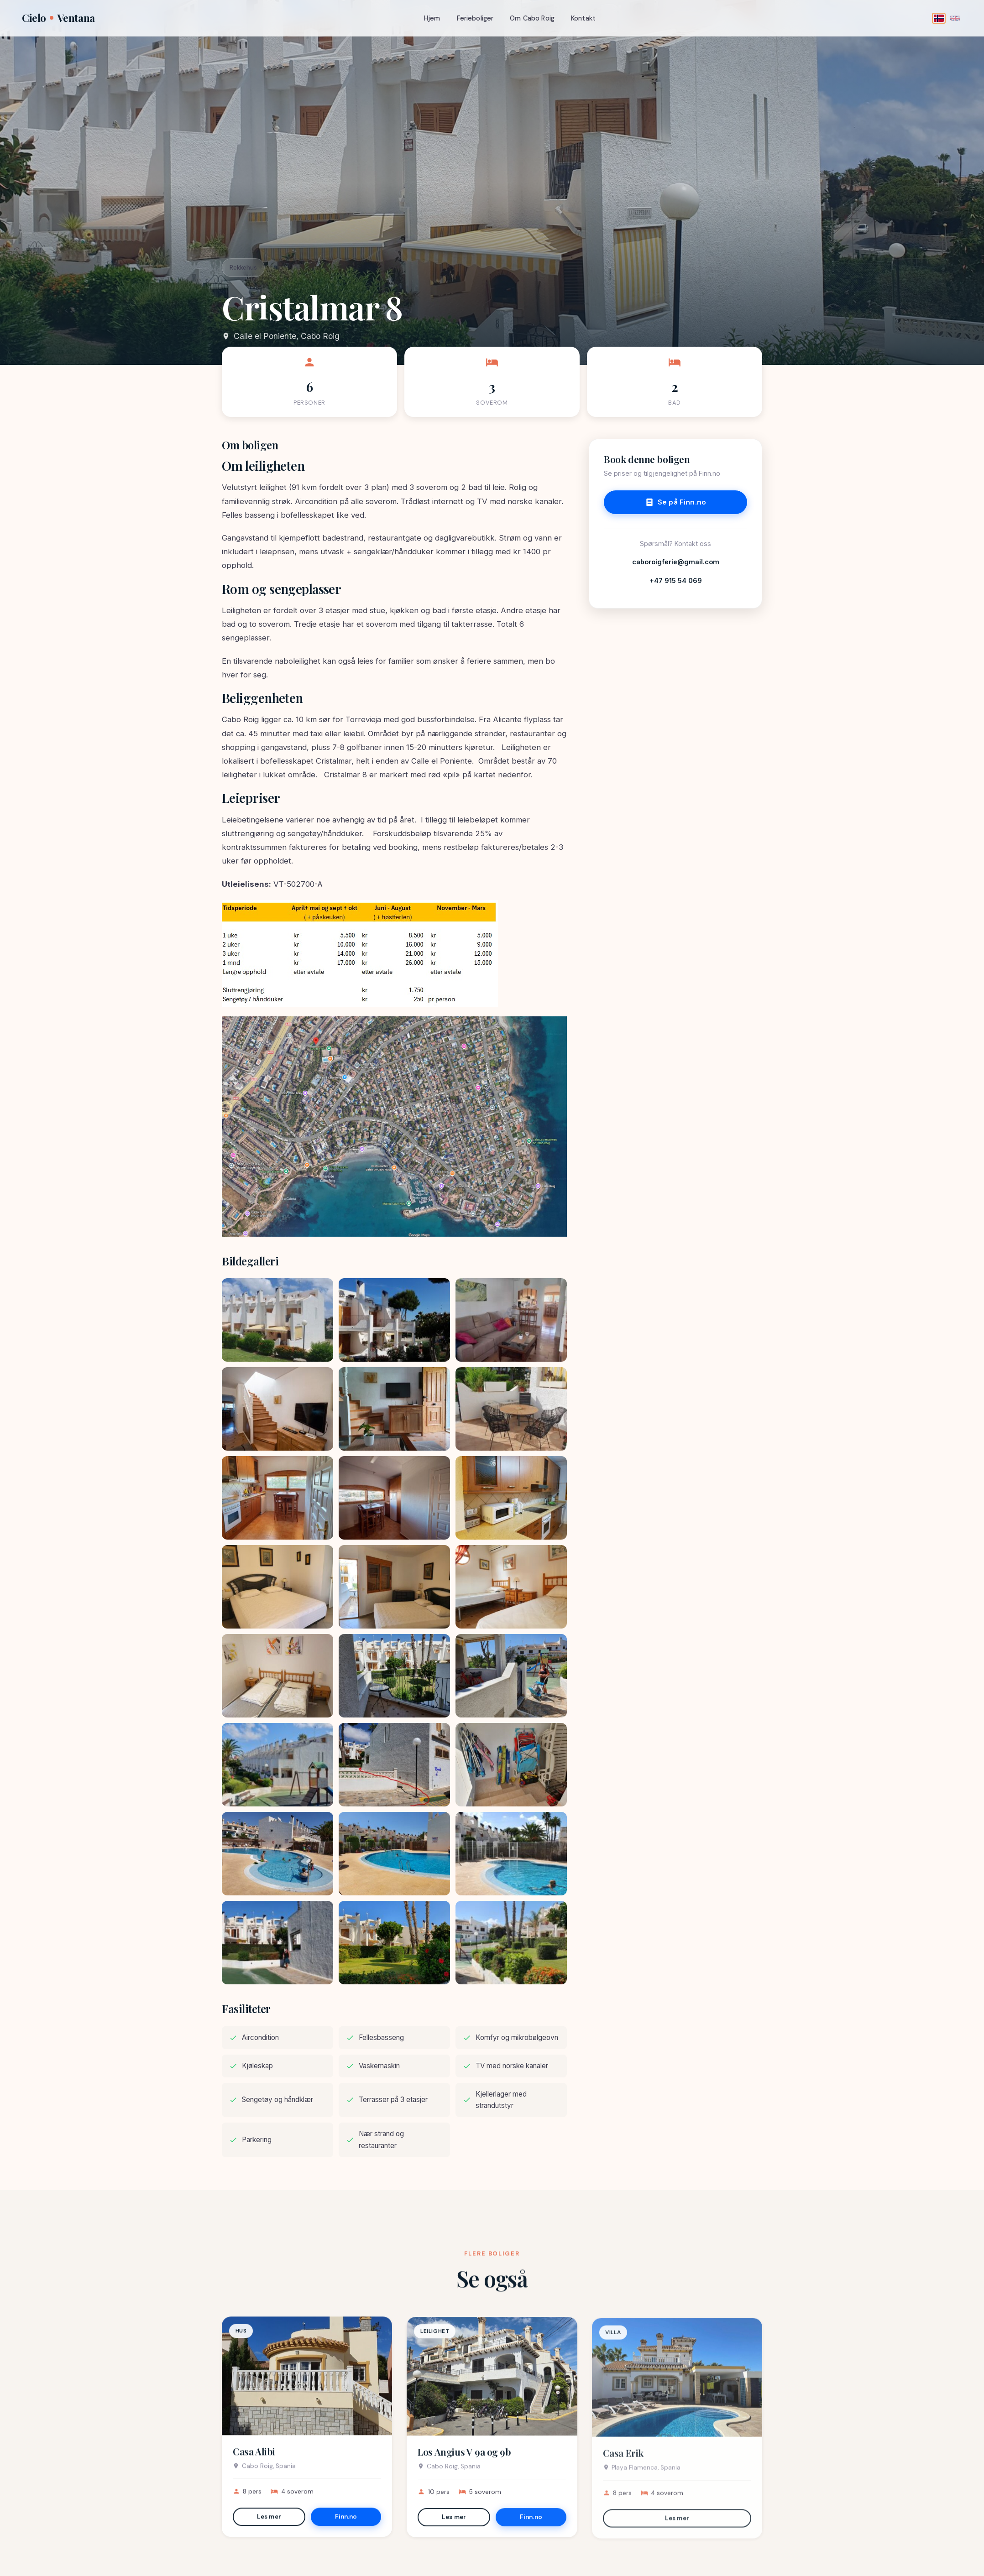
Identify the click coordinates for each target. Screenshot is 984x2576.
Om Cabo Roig (532, 18)
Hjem (432, 18)
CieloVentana (58, 18)
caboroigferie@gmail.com (675, 562)
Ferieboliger (475, 18)
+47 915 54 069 (675, 580)
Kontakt (583, 18)
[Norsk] (939, 18)
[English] (955, 18)
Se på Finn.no (675, 502)
